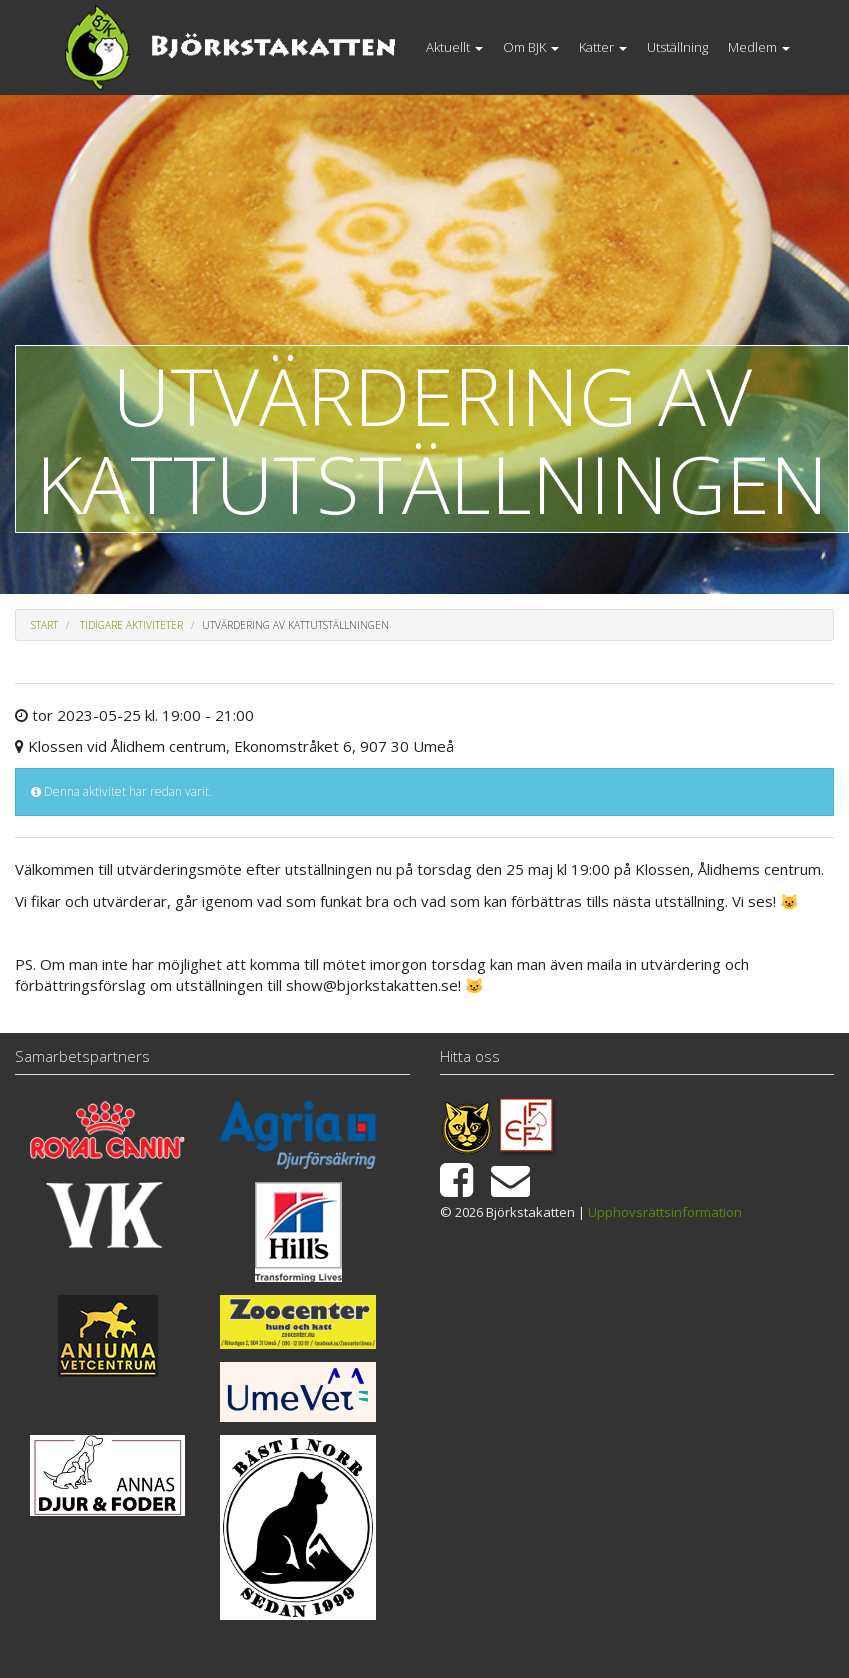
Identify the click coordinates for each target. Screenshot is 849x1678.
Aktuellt (454, 47)
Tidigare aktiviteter (131, 625)
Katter (603, 47)
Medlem (759, 47)
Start (44, 625)
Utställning (677, 47)
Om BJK (531, 47)
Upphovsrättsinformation (665, 1212)
